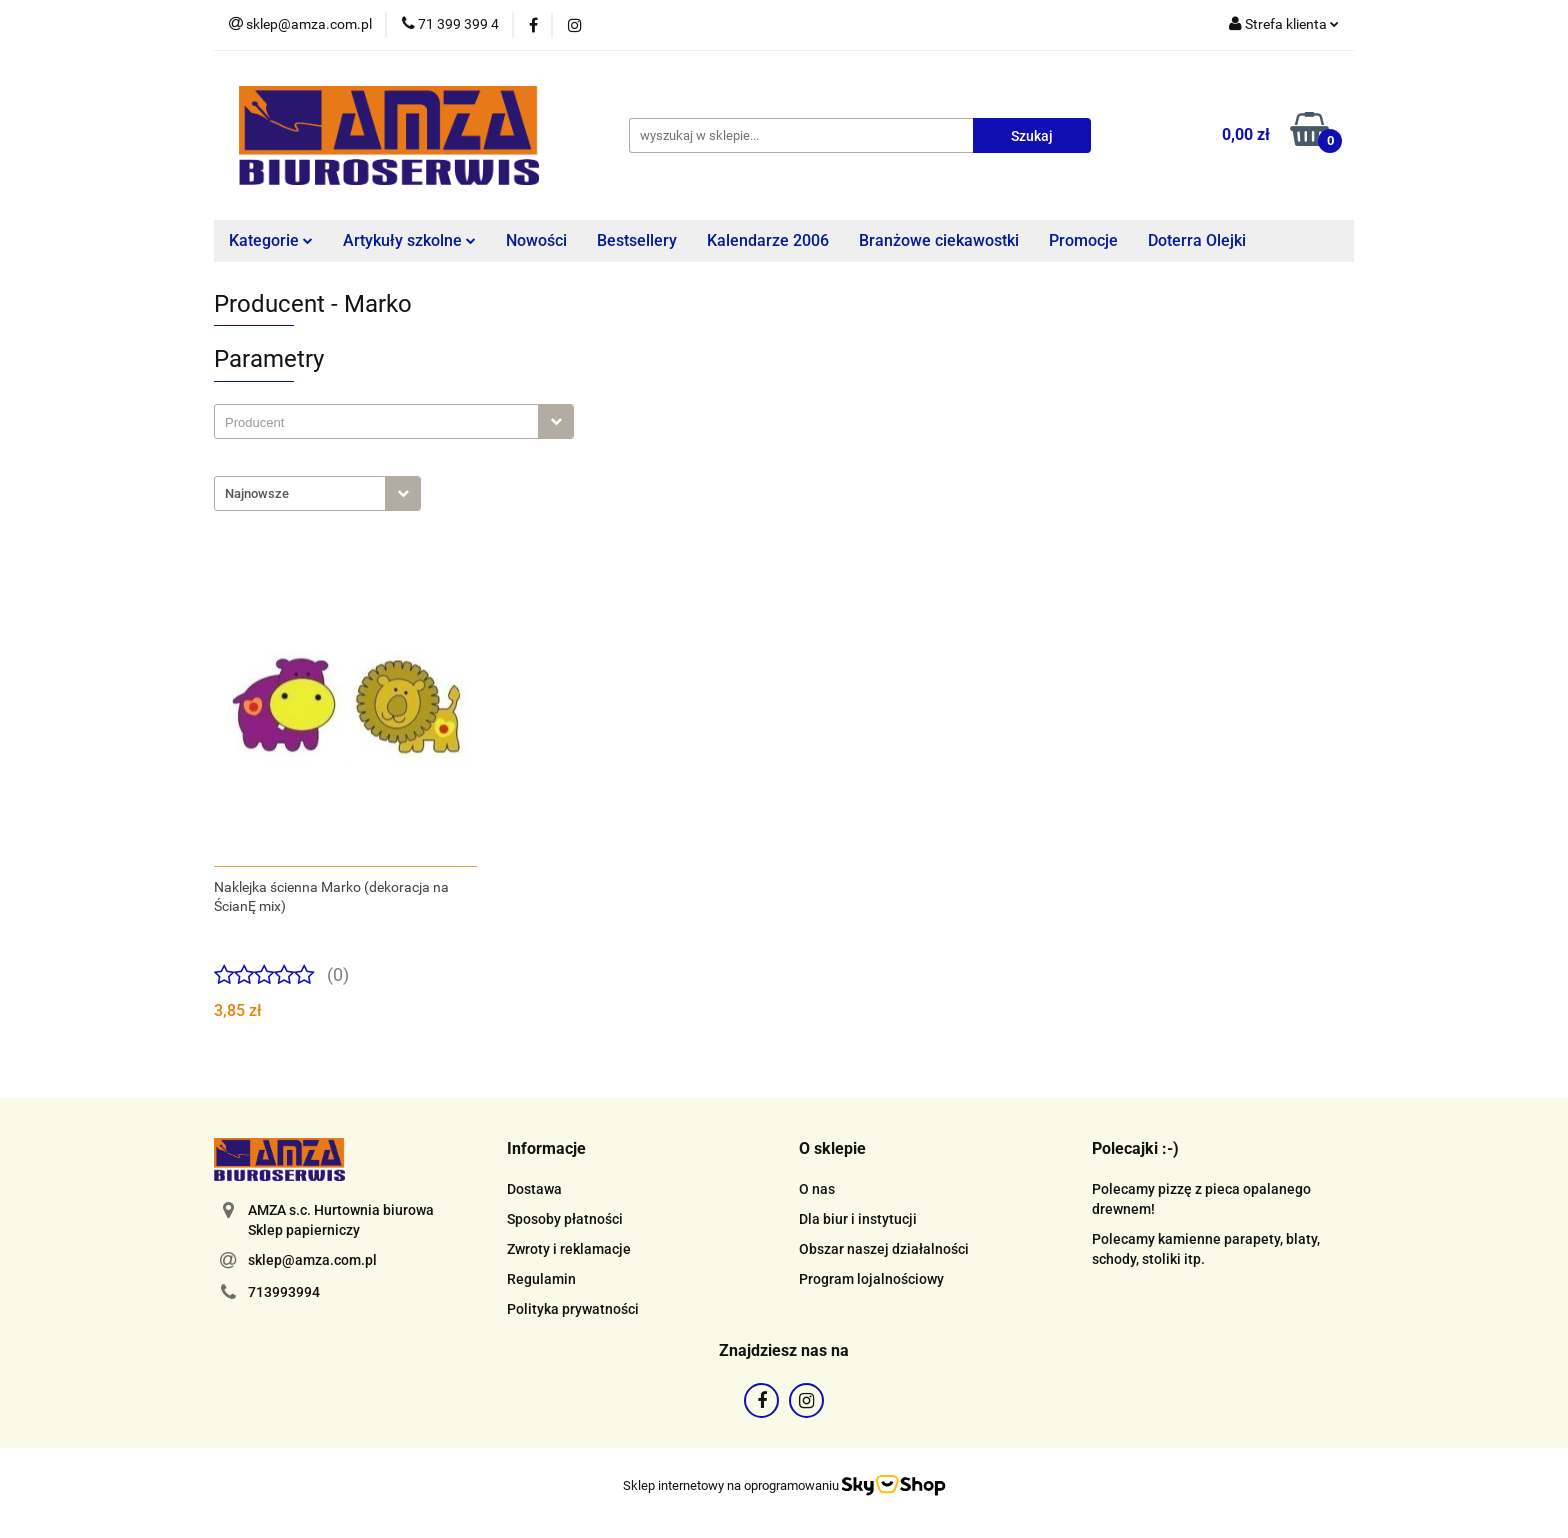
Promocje (1083, 240)
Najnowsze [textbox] (257, 493)
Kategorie (271, 240)
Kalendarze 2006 (768, 240)
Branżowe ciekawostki (939, 240)
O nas (817, 1189)
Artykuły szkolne (409, 240)
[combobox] (394, 421)
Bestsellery (637, 240)
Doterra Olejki (1197, 240)
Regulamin (541, 1279)
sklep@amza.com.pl (312, 1260)
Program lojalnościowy (871, 1279)
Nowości (536, 240)
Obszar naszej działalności (884, 1249)
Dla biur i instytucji (858, 1219)
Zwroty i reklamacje (569, 1249)
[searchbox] (381, 423)
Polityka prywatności (573, 1309)
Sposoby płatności (565, 1219)
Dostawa (534, 1189)
